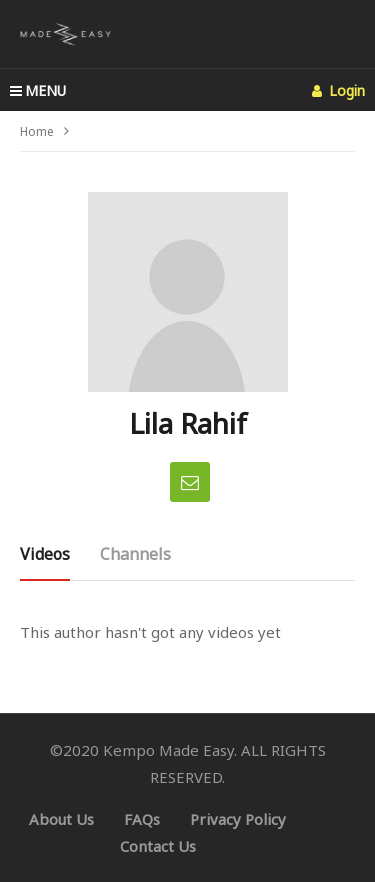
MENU (38, 90)
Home (37, 131)
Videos (45, 554)
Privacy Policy (238, 819)
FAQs (142, 819)
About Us (61, 819)
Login (338, 90)
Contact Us (158, 846)
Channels (135, 554)
